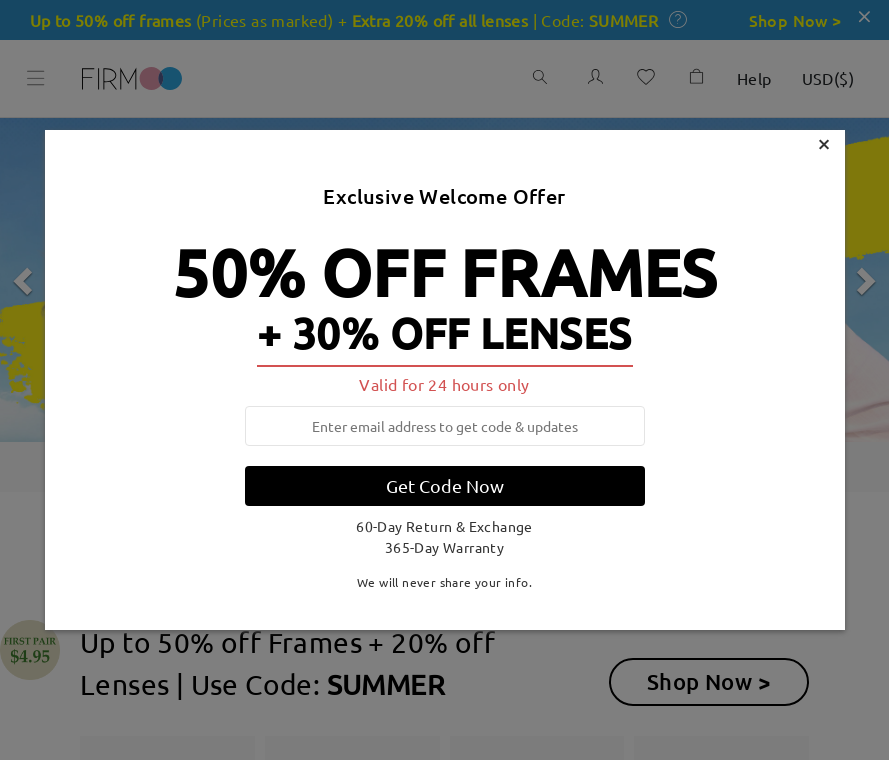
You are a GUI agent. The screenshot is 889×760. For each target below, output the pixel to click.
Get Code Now (445, 485)
